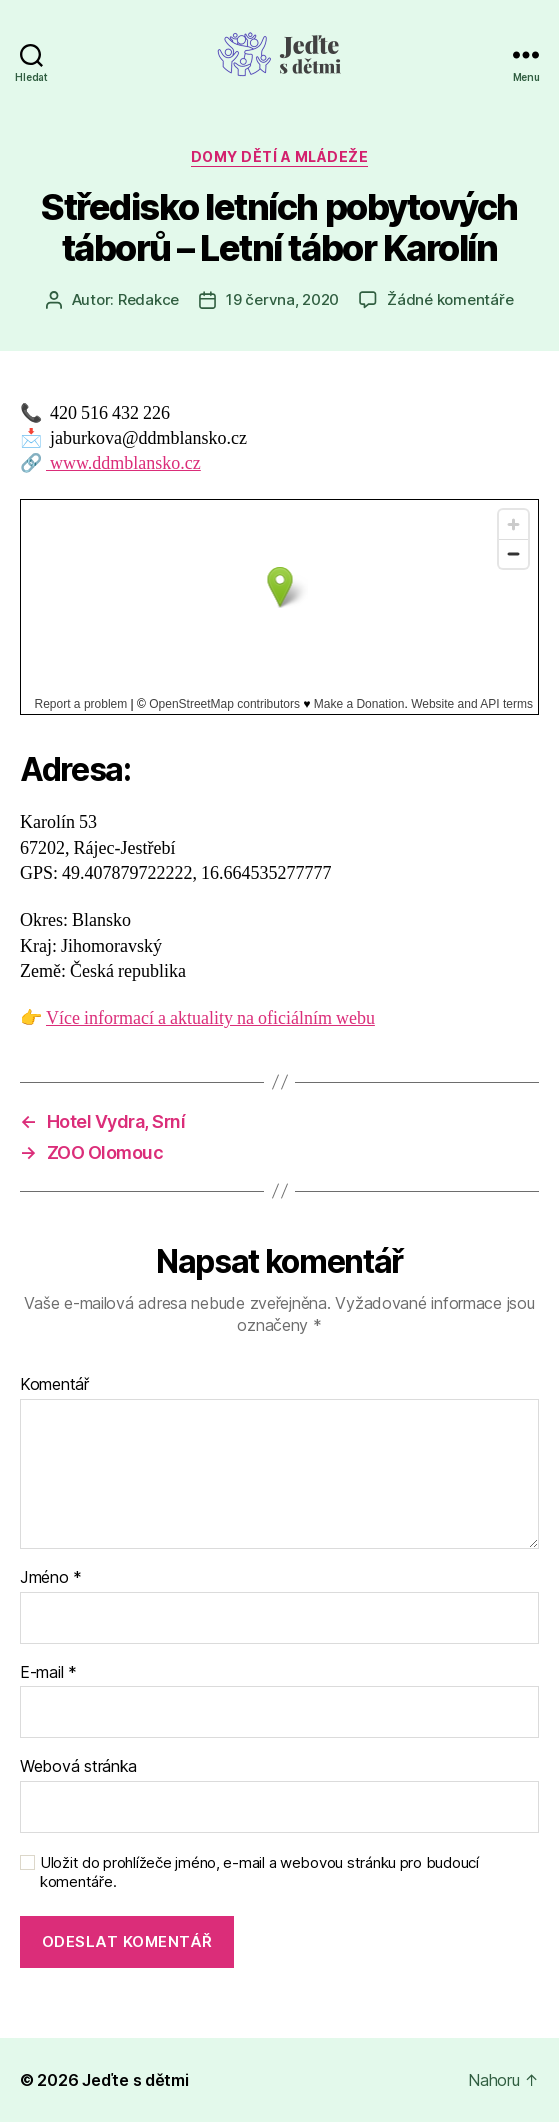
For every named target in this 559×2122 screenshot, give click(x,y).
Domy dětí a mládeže (280, 156)
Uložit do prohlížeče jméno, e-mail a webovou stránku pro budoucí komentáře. (259, 1872)
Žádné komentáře (450, 299)
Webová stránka (78, 1767)
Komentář (54, 1385)
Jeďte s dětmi (135, 2080)
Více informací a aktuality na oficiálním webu (210, 1018)
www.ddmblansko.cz (123, 463)
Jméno (51, 1578)
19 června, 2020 (282, 299)
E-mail (48, 1673)
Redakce (148, 299)
